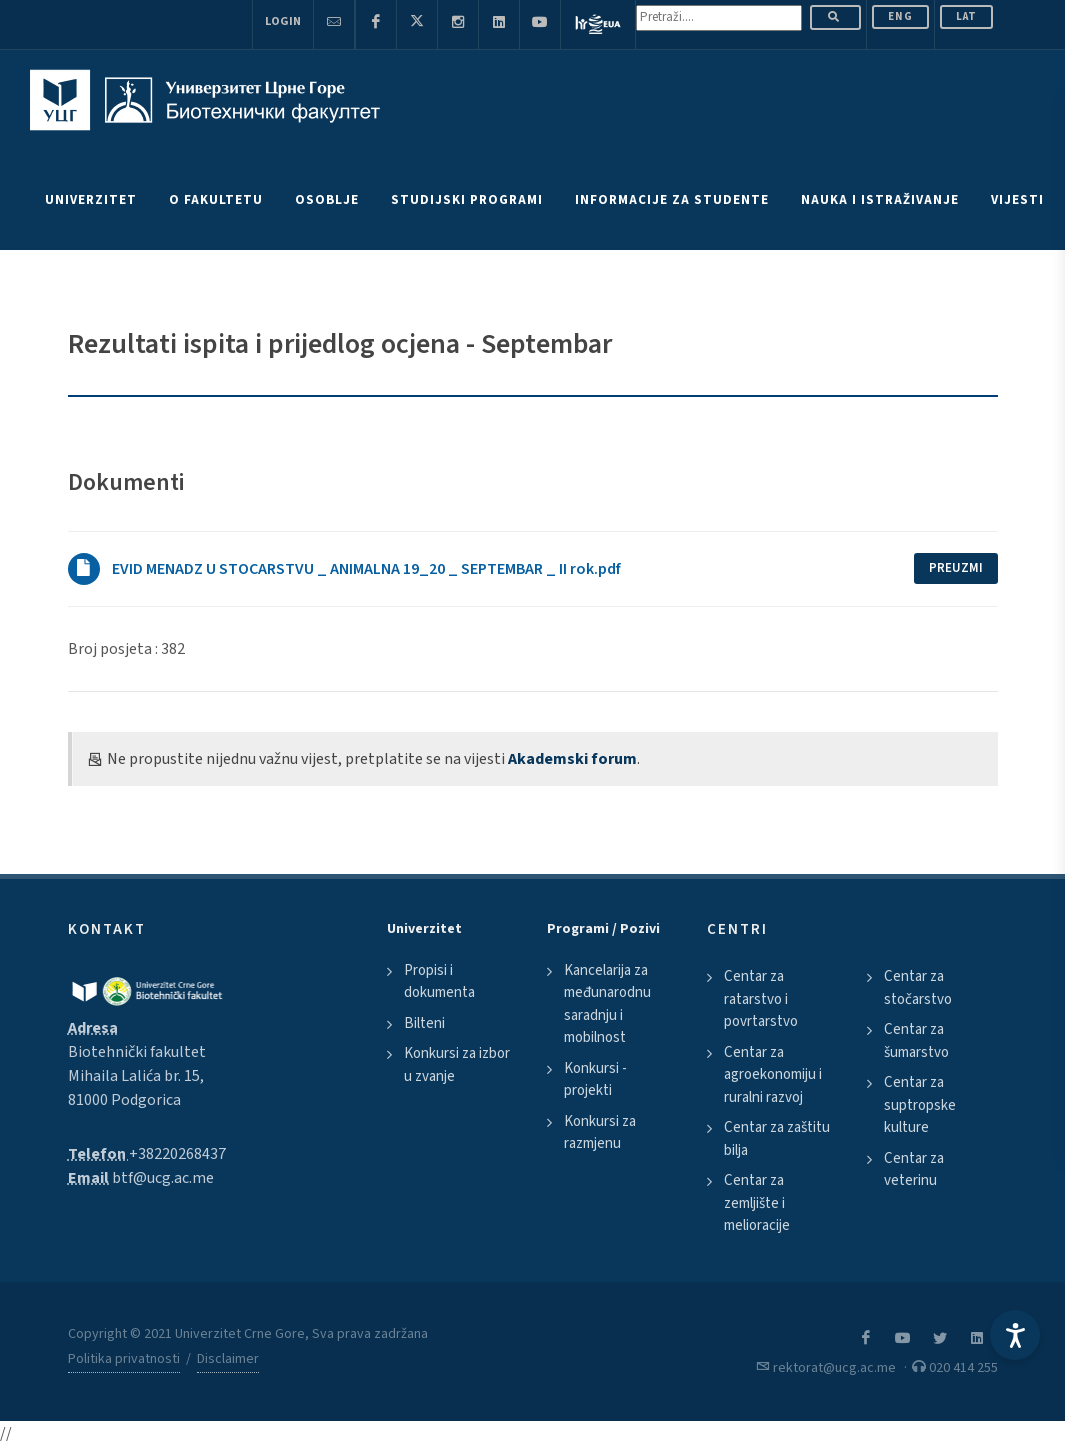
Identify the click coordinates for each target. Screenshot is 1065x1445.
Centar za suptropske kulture (920, 1105)
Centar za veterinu (914, 1170)
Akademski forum (572, 759)
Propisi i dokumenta (439, 982)
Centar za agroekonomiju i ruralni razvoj (773, 1075)
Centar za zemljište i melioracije (757, 1203)
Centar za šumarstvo (916, 1041)
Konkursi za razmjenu (600, 1133)
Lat (966, 16)
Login (283, 21)
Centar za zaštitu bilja (777, 1139)
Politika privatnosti (124, 1359)
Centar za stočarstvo (918, 988)
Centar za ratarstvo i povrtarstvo (761, 999)
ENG (900, 16)
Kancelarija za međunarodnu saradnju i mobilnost (607, 1004)
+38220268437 (177, 1154)
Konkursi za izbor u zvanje (457, 1065)
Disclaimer (228, 1359)
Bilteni (424, 1023)
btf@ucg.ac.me (163, 1178)
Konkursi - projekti (595, 1080)
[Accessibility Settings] (1015, 1335)
